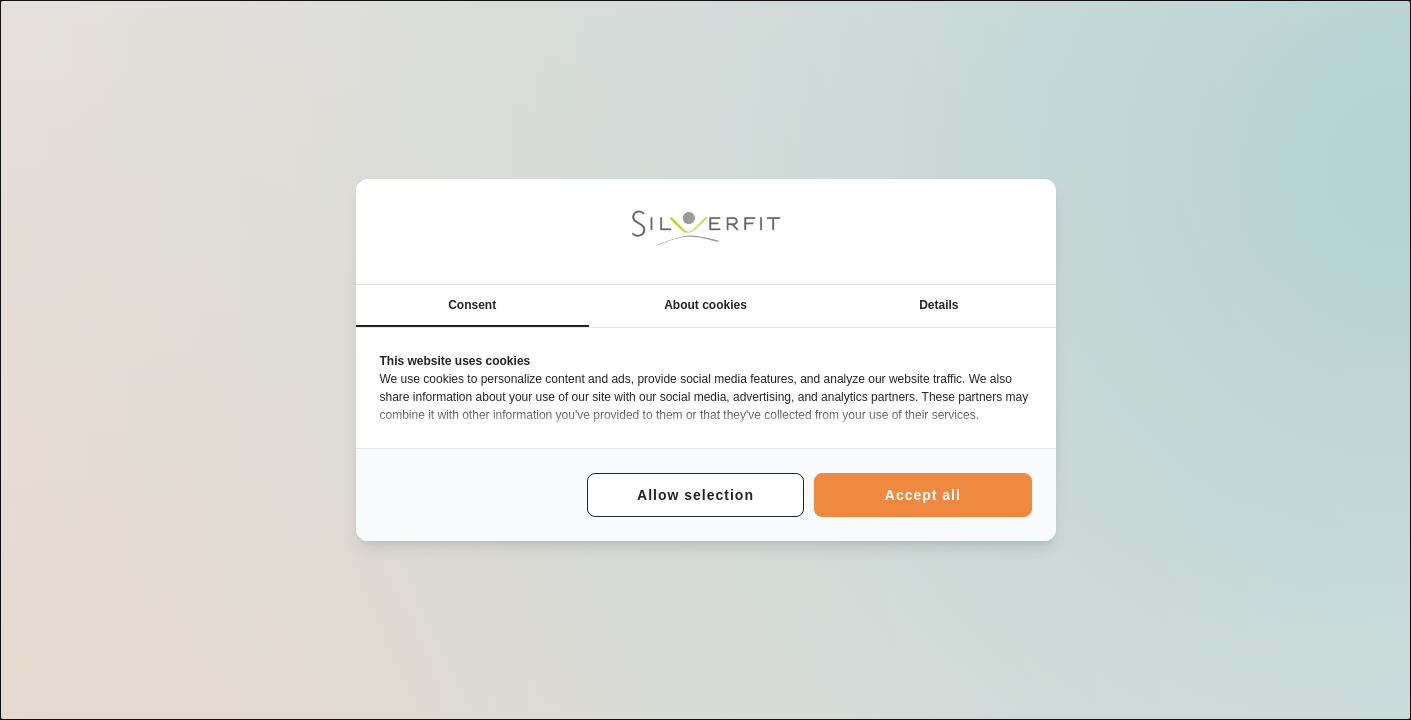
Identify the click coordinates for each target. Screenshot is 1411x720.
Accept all (923, 495)
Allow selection (695, 495)
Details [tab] (938, 305)
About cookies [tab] (705, 305)
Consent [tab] (472, 305)
